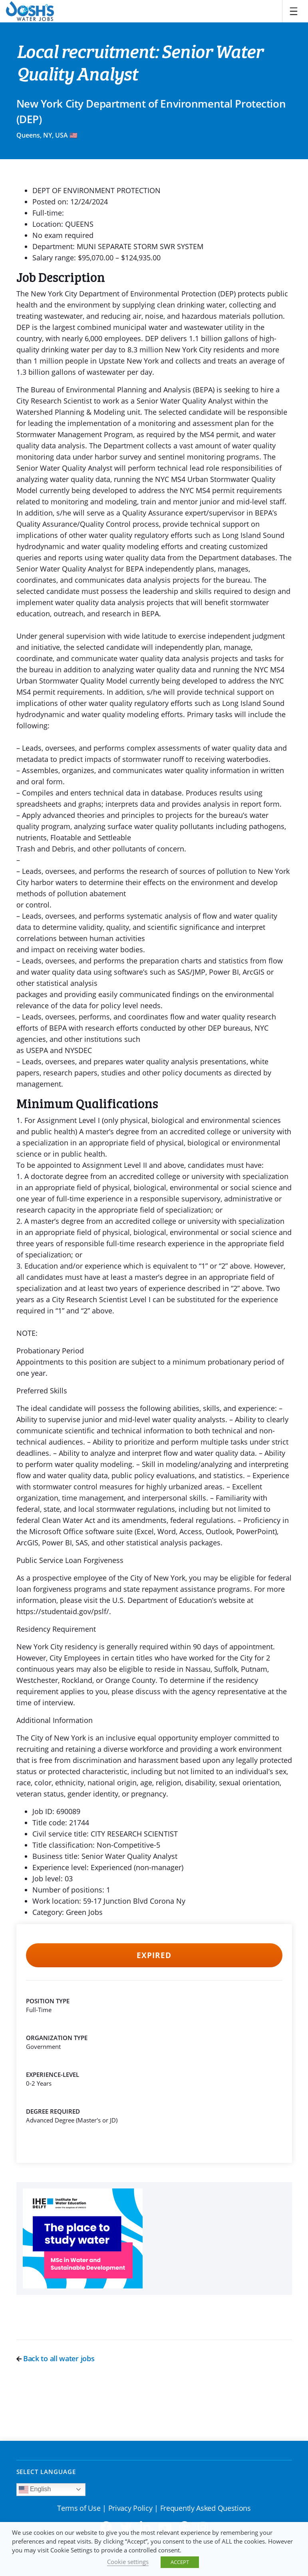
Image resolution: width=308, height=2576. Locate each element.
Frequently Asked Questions (205, 2508)
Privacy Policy (130, 2508)
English (35, 2489)
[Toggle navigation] (293, 11)
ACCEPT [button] (180, 2562)
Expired (154, 1955)
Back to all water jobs (55, 2358)
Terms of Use (78, 2508)
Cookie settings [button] (128, 2562)
